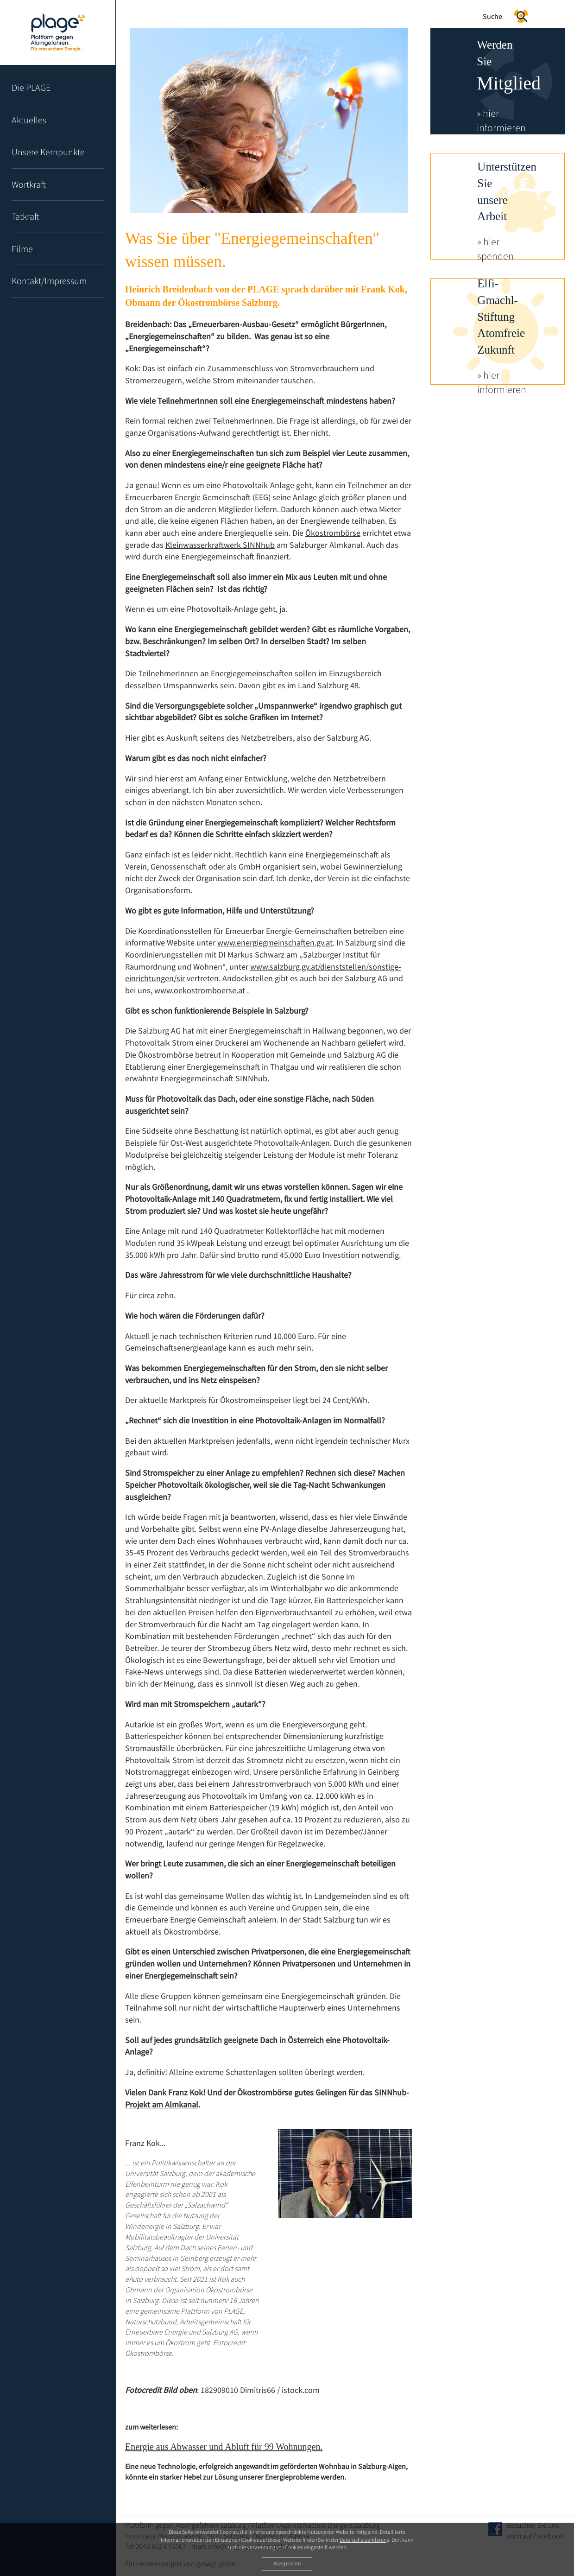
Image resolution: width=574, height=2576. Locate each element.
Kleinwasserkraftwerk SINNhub (220, 544)
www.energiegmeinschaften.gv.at (275, 942)
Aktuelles (29, 120)
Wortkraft (29, 184)
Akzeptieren (287, 2563)
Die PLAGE (31, 87)
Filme (22, 248)
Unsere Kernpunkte (48, 152)
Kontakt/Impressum (49, 280)
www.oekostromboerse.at (199, 990)
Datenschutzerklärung (364, 2539)
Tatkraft (25, 216)
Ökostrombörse (332, 532)
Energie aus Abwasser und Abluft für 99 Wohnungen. (223, 2447)
